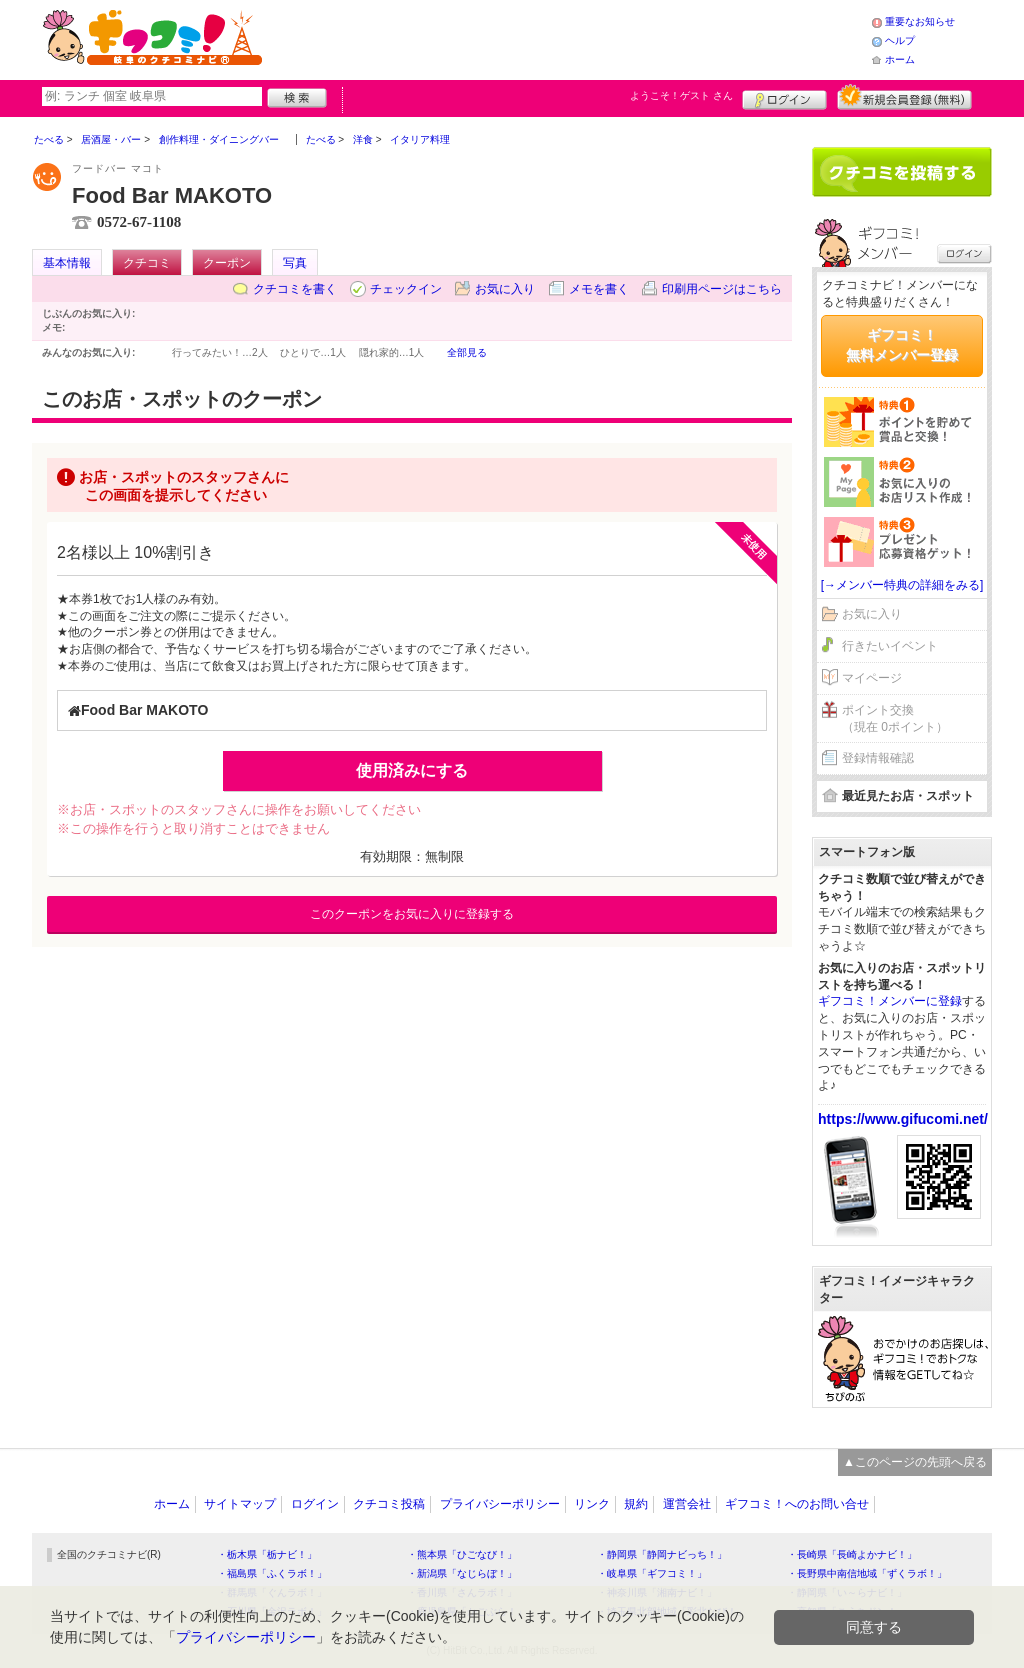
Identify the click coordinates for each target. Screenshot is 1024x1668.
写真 (295, 263)
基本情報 (67, 263)
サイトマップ (240, 1504)
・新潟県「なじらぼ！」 (462, 1573)
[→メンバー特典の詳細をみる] (902, 585)
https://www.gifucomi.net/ (903, 1119)
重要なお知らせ (920, 21)
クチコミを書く (295, 289)
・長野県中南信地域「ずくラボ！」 (867, 1573)
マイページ (872, 678)
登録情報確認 (878, 758)
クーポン (227, 263)
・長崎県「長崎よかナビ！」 (852, 1554)
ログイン (784, 97)
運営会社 (687, 1504)
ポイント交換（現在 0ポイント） (895, 718)
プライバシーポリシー (500, 1504)
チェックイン (406, 289)
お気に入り (505, 289)
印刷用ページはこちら (722, 289)
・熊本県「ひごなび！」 (462, 1554)
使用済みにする (412, 770)
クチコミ (147, 263)
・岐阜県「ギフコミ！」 (652, 1573)
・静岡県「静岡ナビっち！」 (662, 1554)
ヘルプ (900, 40)
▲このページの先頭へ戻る (915, 1462)
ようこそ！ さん (681, 95)
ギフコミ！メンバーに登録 (890, 1001)
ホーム (900, 59)
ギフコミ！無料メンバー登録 (902, 345)
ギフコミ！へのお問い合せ (797, 1504)
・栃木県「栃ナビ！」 (267, 1554)
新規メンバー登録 (904, 97)
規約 (636, 1504)
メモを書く (599, 289)
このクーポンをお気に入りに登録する (412, 914)
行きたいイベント (890, 646)
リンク (592, 1504)
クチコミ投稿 (389, 1504)
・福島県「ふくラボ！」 (272, 1573)
